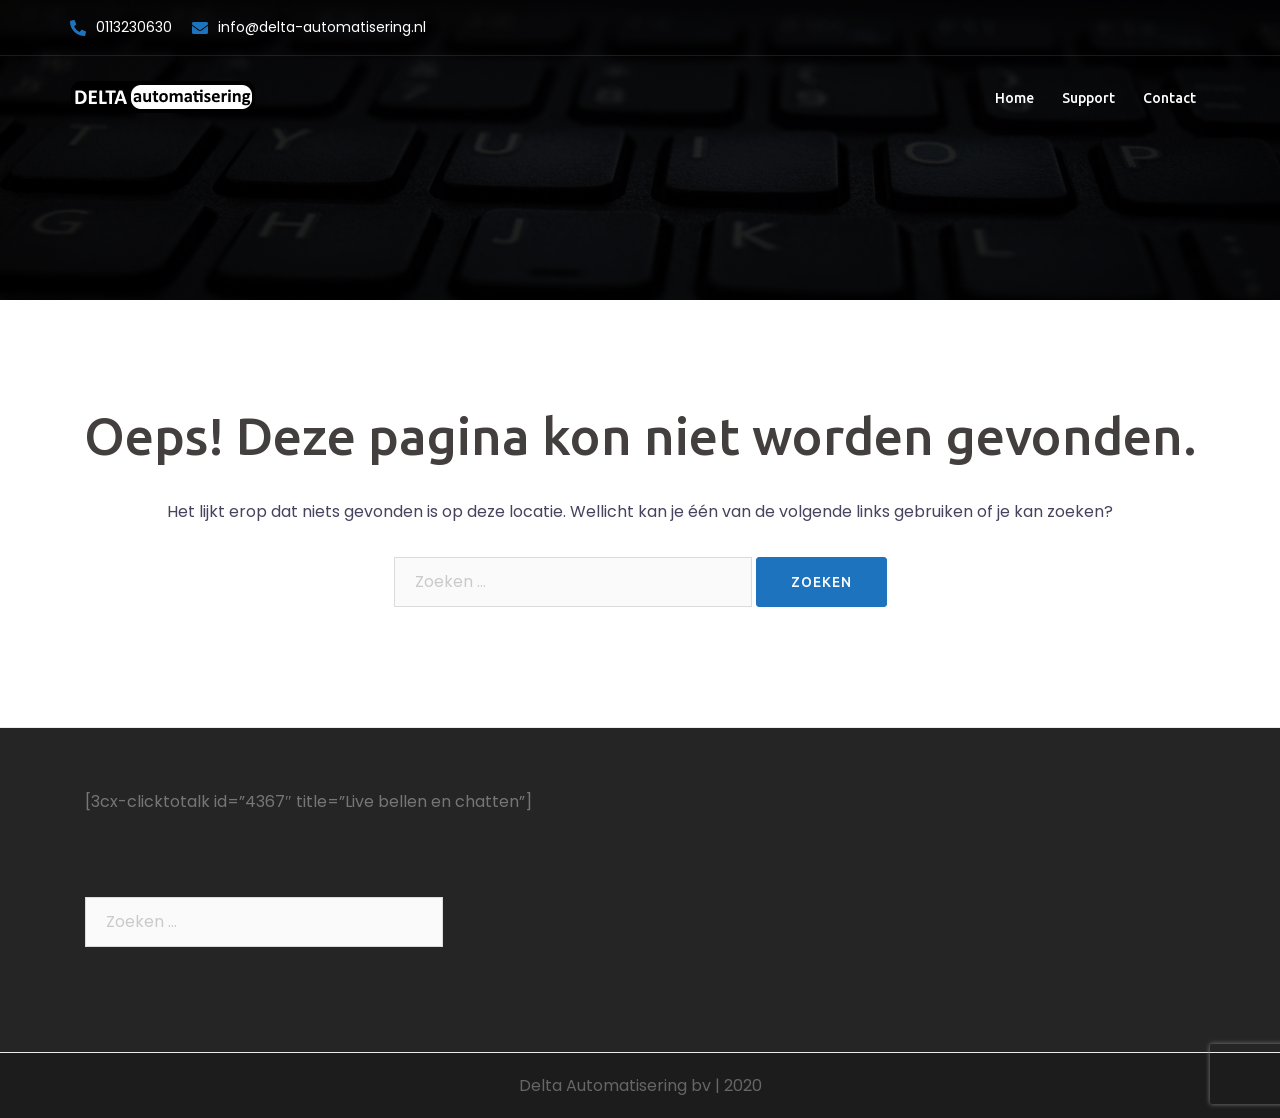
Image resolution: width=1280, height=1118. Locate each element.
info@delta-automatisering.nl (322, 27)
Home (1014, 98)
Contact (1169, 98)
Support (1088, 98)
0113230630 (134, 27)
